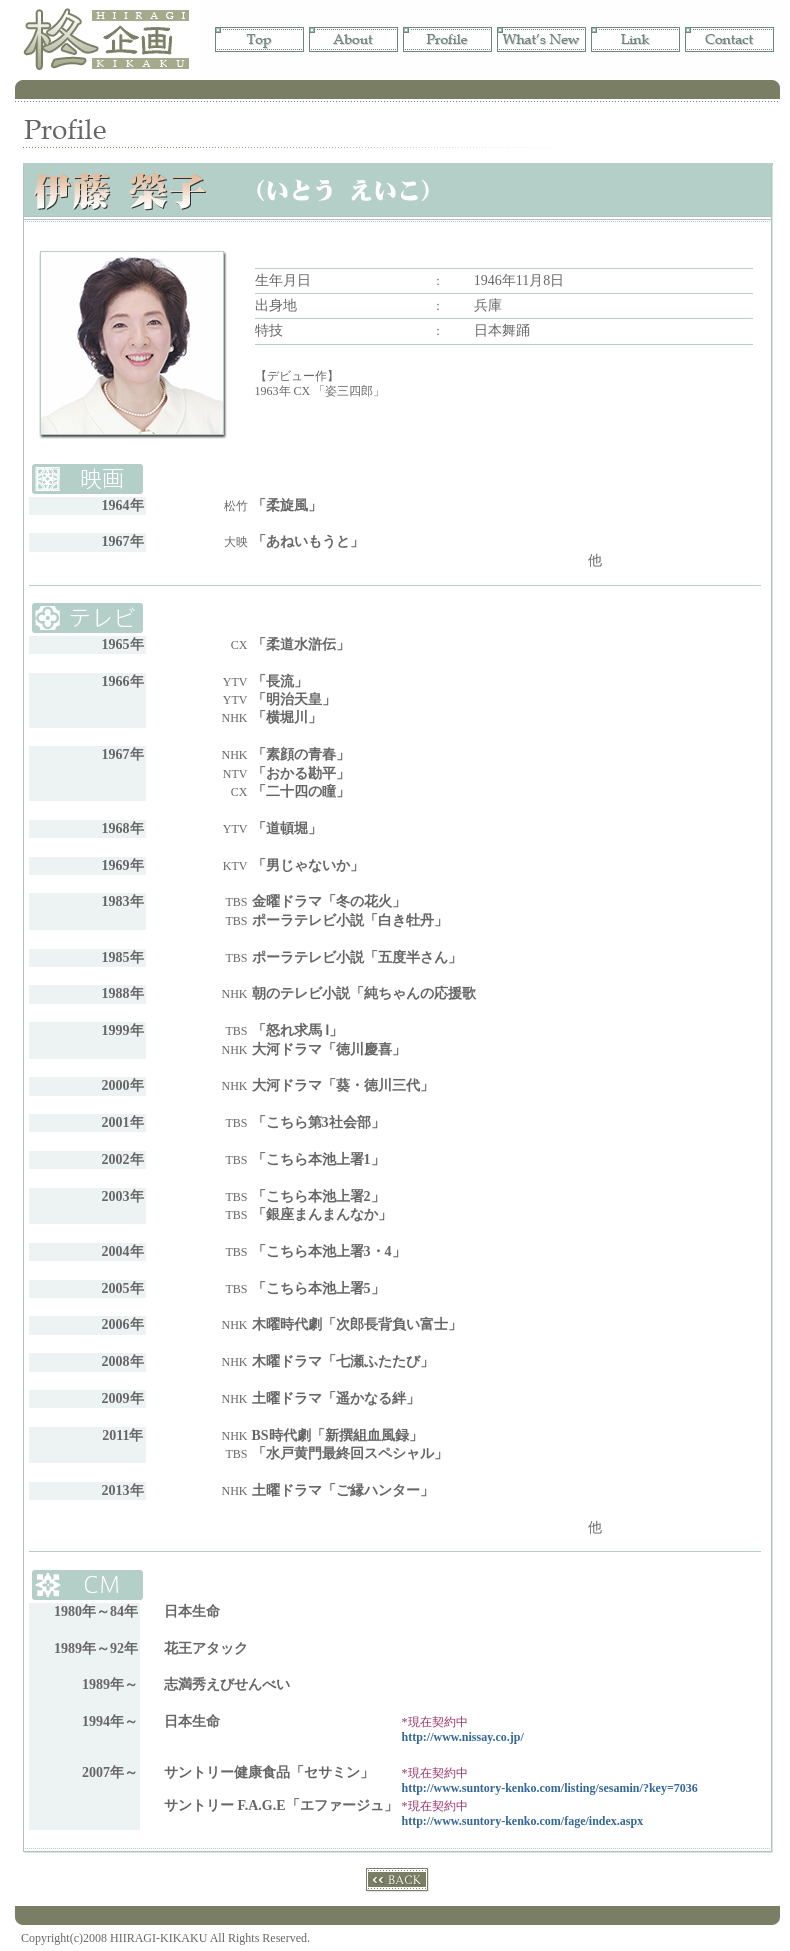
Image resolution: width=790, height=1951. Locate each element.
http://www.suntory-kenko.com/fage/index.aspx (523, 1821)
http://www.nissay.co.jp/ (463, 1737)
